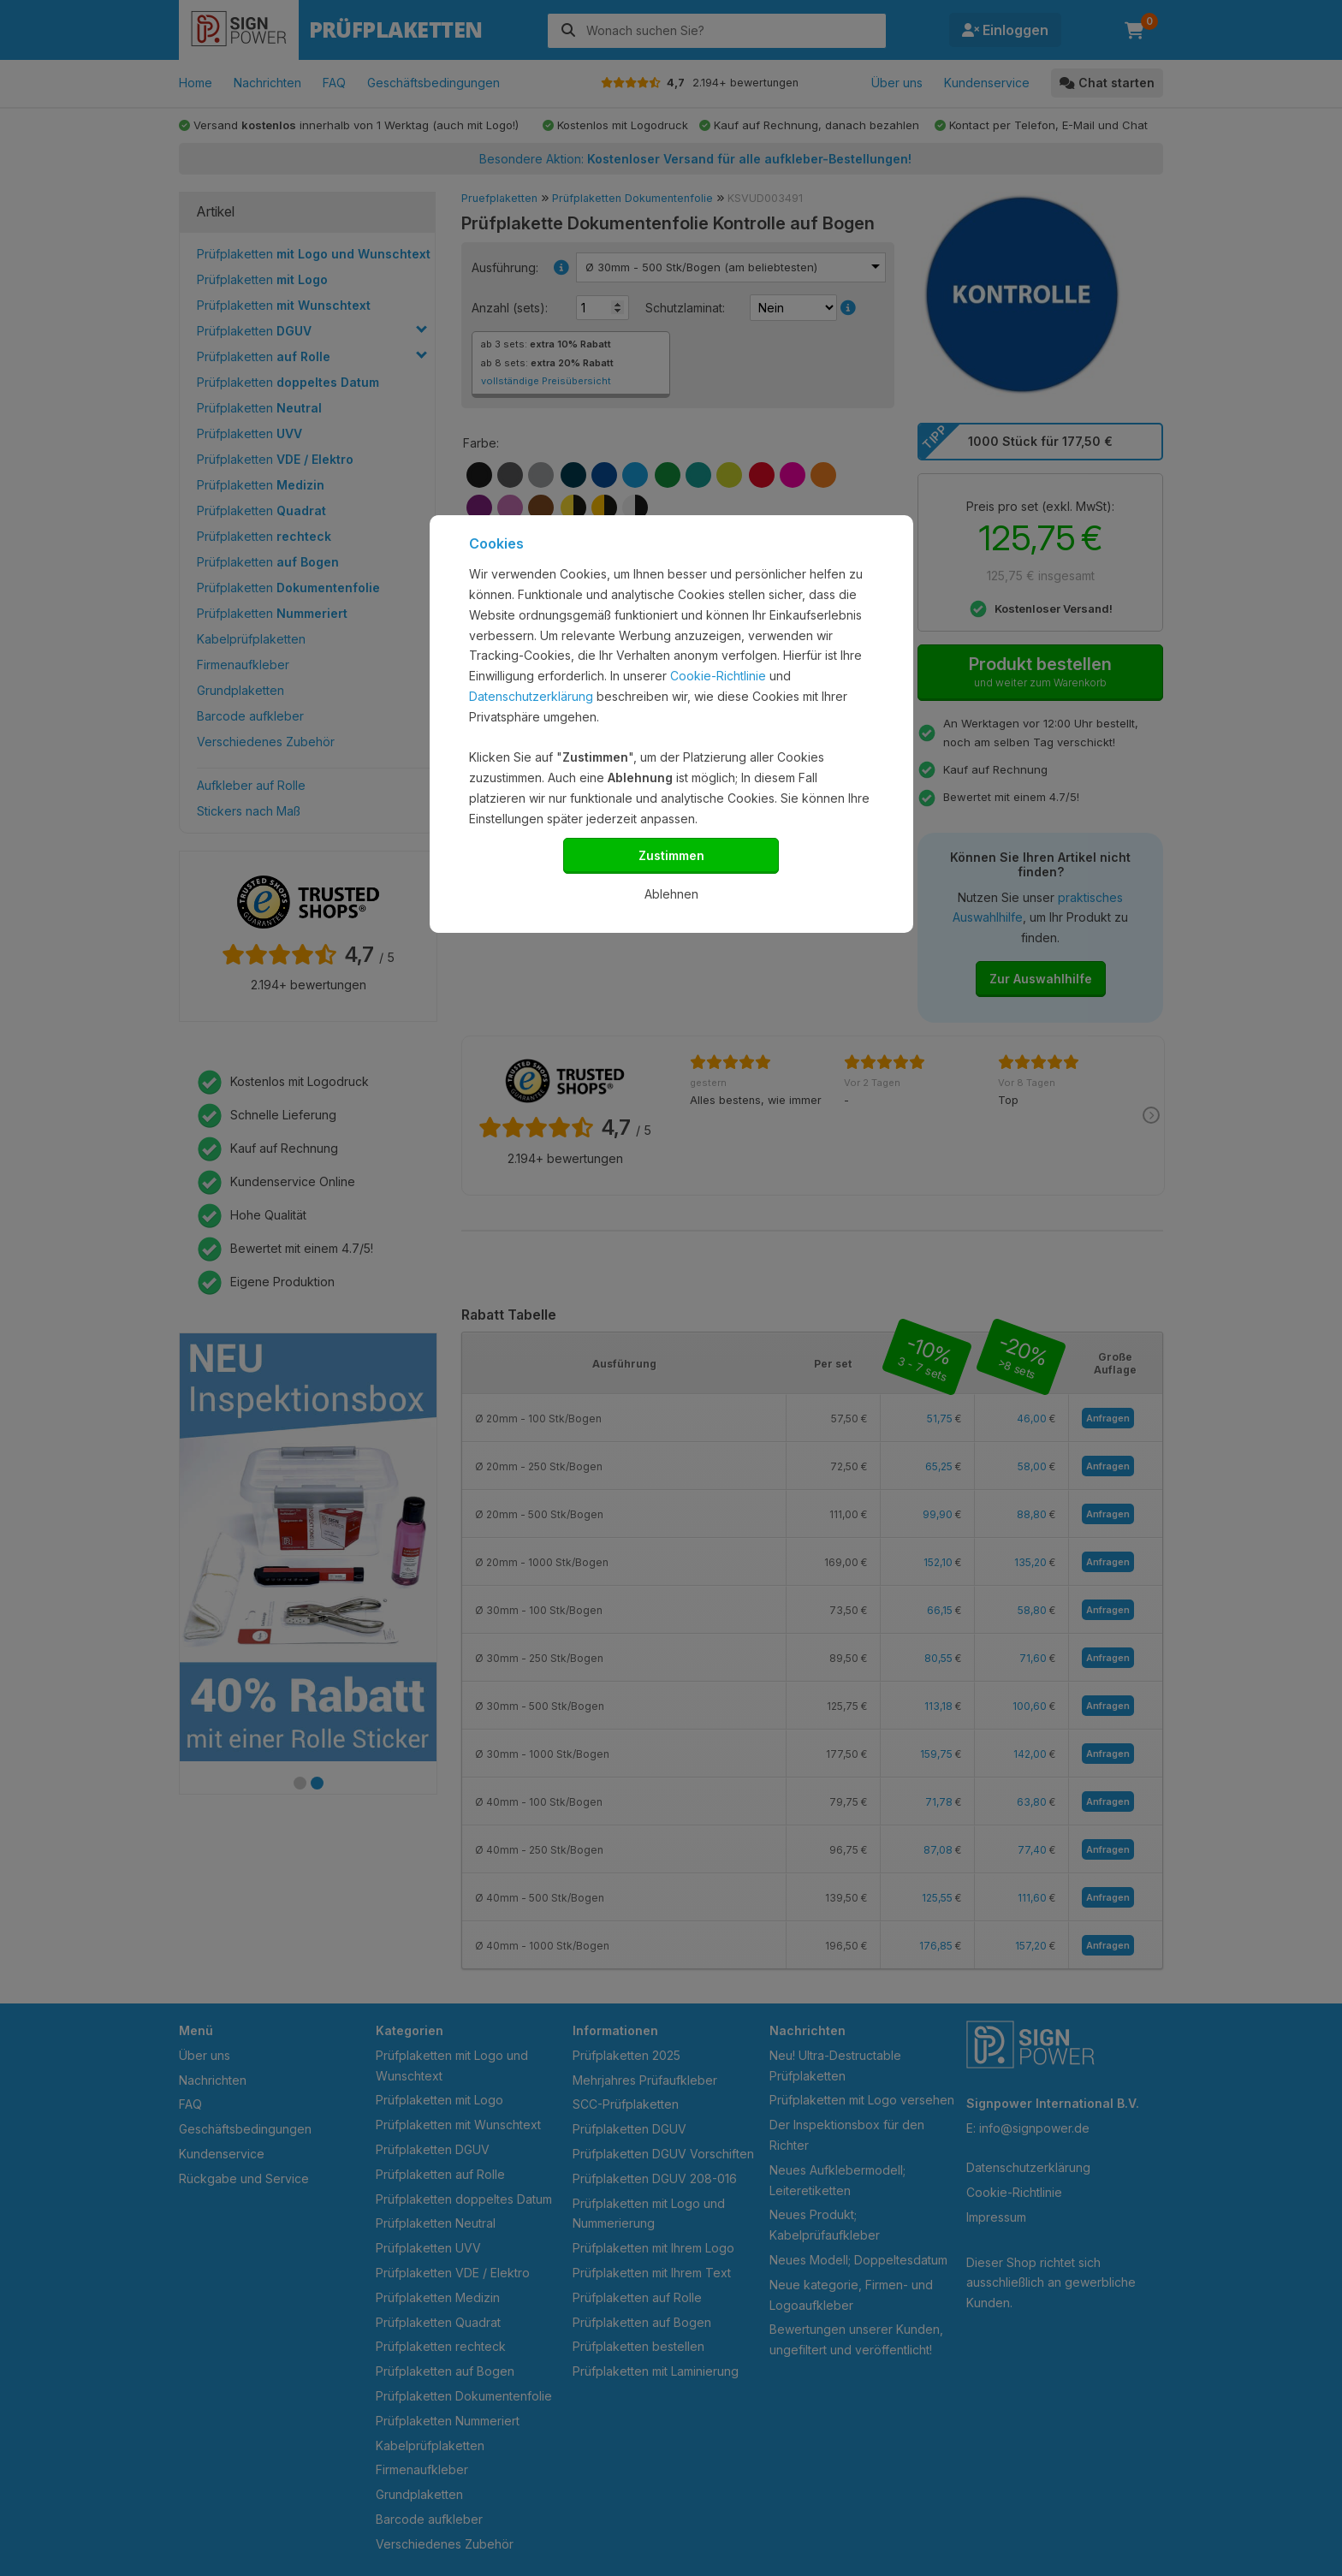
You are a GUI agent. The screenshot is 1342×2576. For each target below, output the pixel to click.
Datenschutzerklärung (531, 696)
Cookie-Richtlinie (718, 675)
